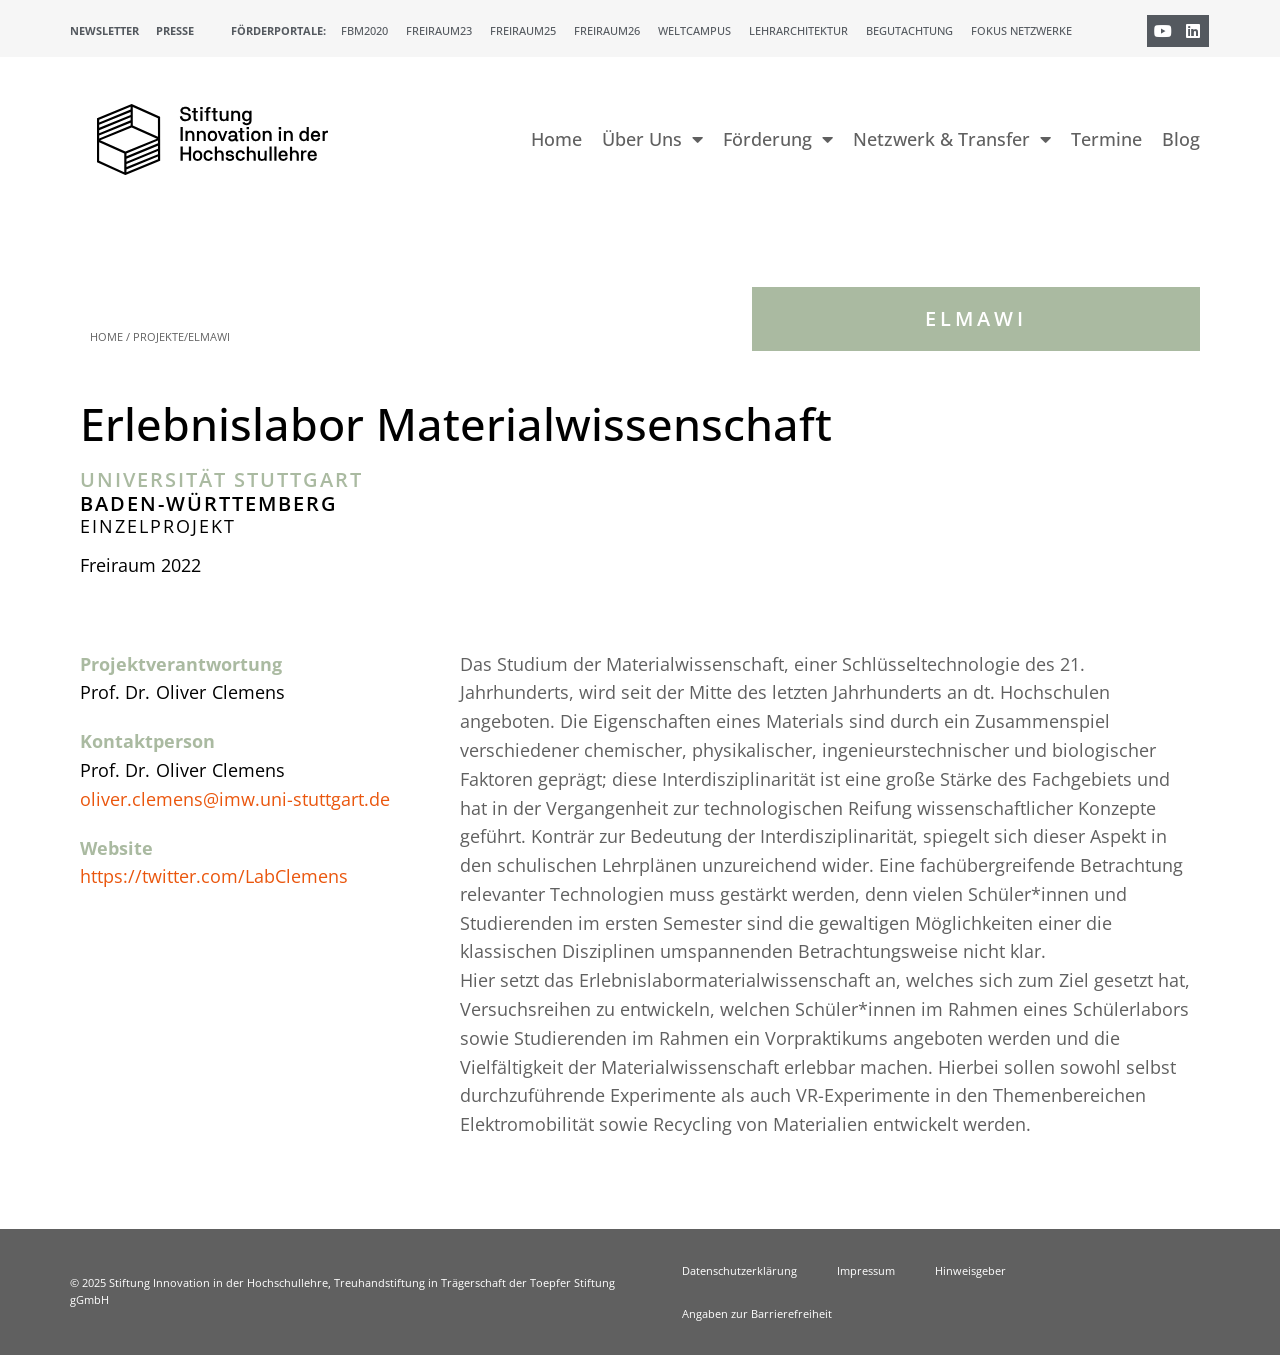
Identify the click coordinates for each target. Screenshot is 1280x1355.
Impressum (866, 1270)
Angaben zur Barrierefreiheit (757, 1313)
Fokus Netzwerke (1021, 30)
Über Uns (652, 139)
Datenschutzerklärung (739, 1270)
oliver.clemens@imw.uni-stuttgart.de (235, 799)
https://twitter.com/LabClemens (214, 876)
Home (556, 139)
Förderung (778, 139)
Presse (175, 30)
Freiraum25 (523, 30)
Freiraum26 (607, 30)
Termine (1106, 139)
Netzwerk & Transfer (952, 139)
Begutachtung (909, 30)
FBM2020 (364, 30)
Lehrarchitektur (798, 30)
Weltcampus (694, 30)
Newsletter (104, 30)
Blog (1181, 139)
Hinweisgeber (970, 1270)
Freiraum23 (439, 30)
